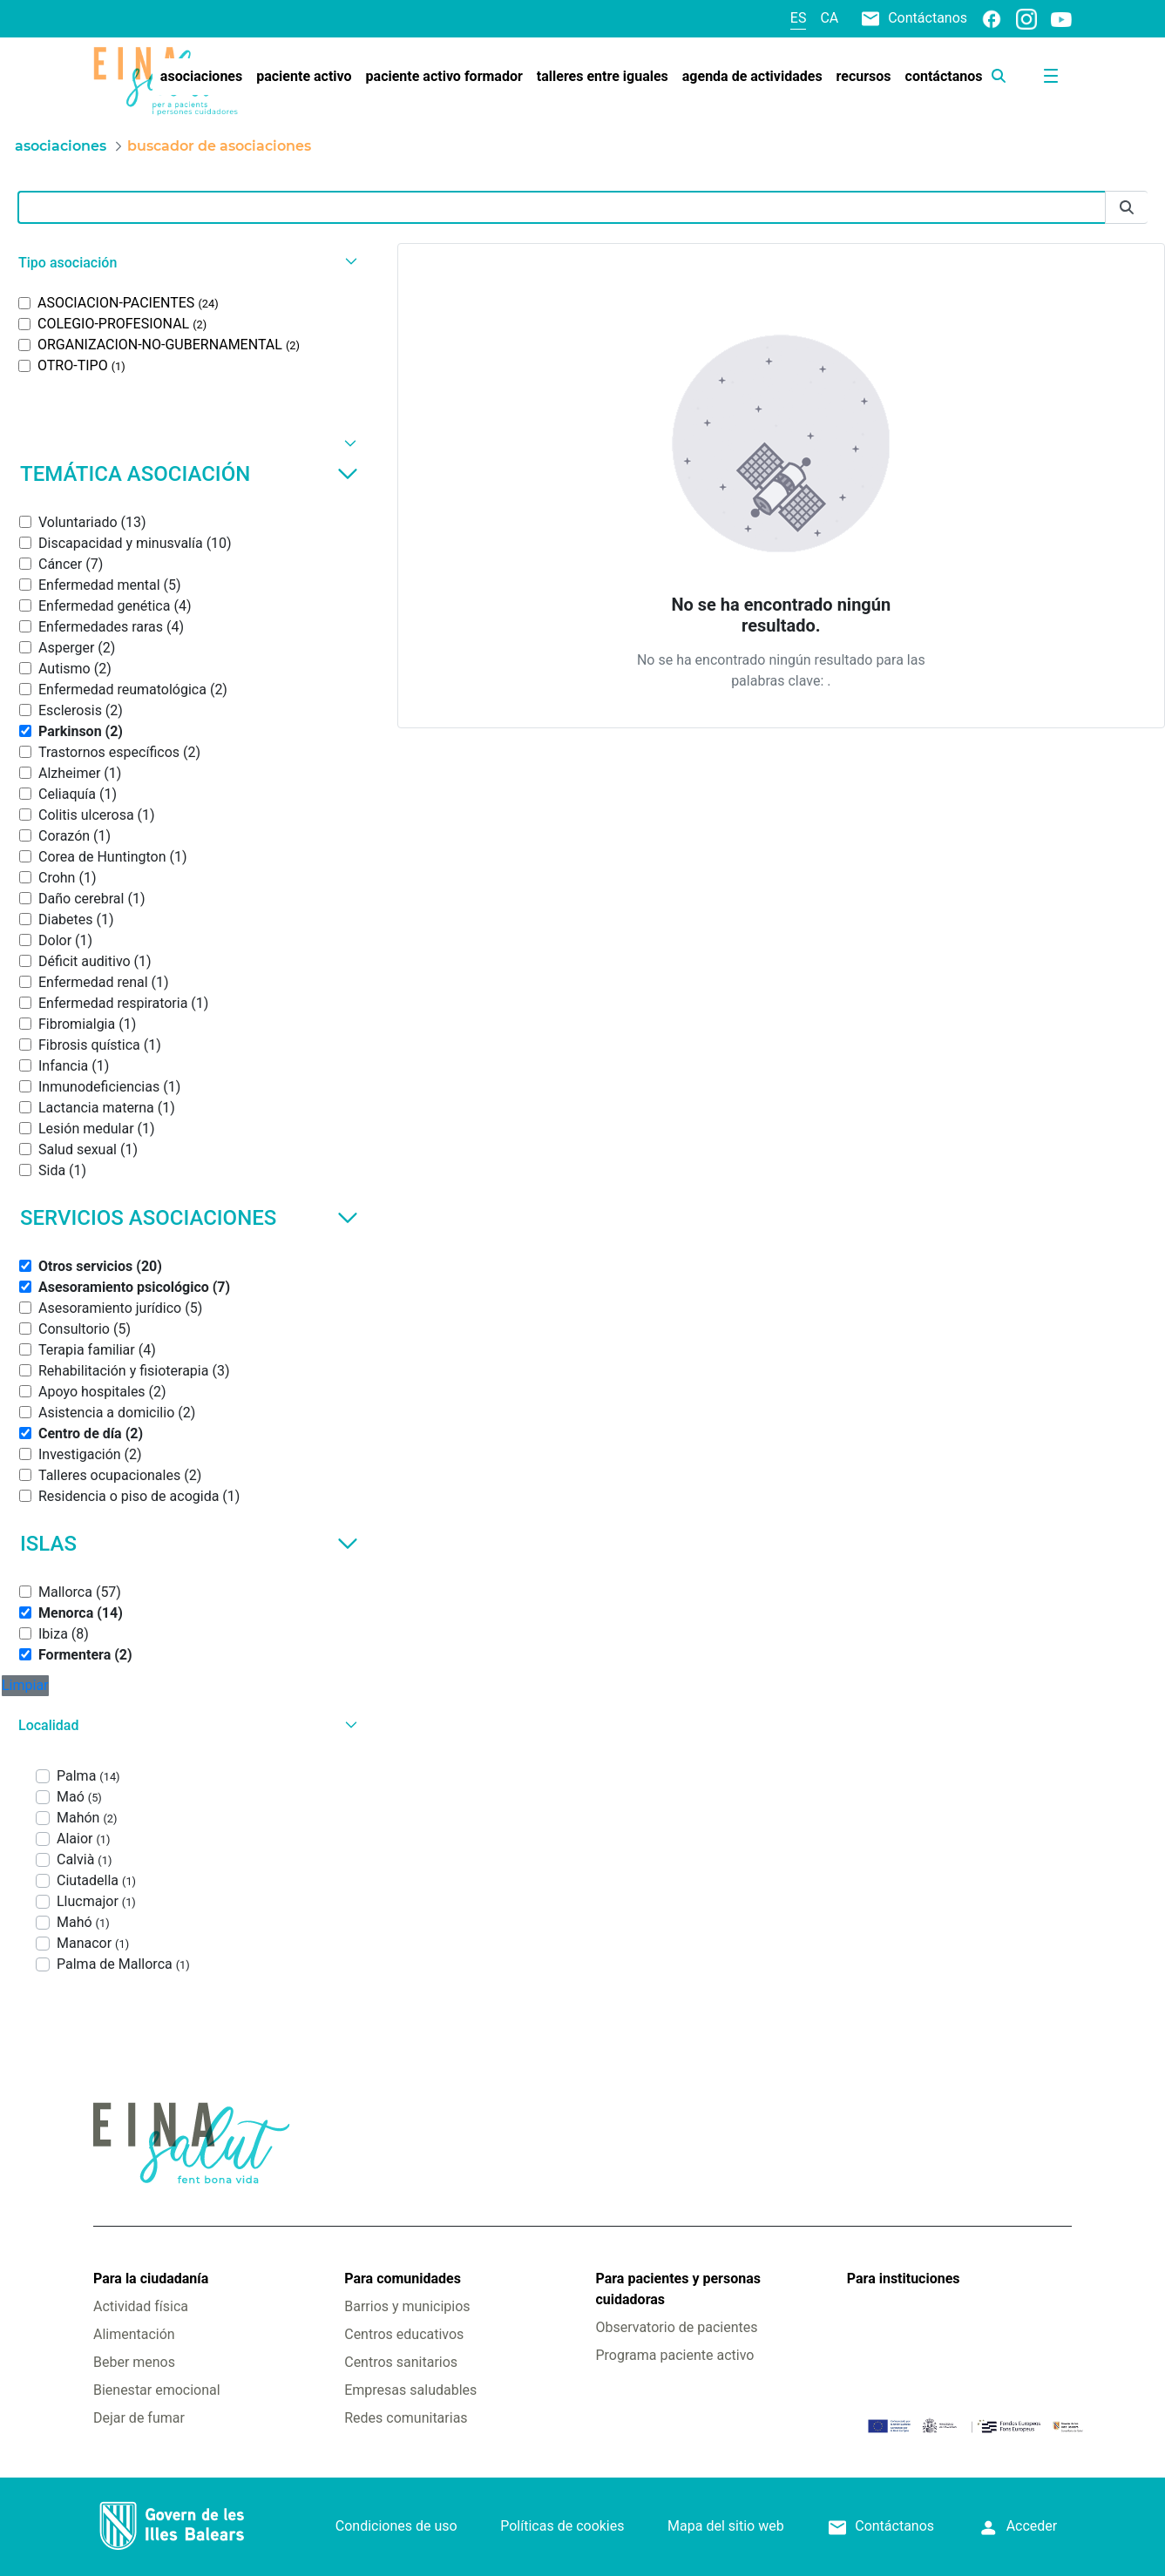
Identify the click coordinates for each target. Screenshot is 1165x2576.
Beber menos (134, 2362)
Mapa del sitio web (725, 2526)
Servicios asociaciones (189, 1218)
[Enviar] (1127, 208)
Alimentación (134, 2334)
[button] (185, 262)
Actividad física (140, 2306)
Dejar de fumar (139, 2418)
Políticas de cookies (562, 2526)
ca (829, 18)
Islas (189, 1543)
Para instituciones (903, 2278)
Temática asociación (189, 474)
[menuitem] (201, 76)
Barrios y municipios (407, 2306)
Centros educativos (404, 2334)
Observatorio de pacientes (676, 2327)
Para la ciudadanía (150, 2278)
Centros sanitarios (400, 2362)
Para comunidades (402, 2278)
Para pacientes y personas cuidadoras (677, 2289)
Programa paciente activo (674, 2355)
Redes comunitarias (405, 2418)
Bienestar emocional (156, 2390)
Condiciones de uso (396, 2526)
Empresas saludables (410, 2390)
